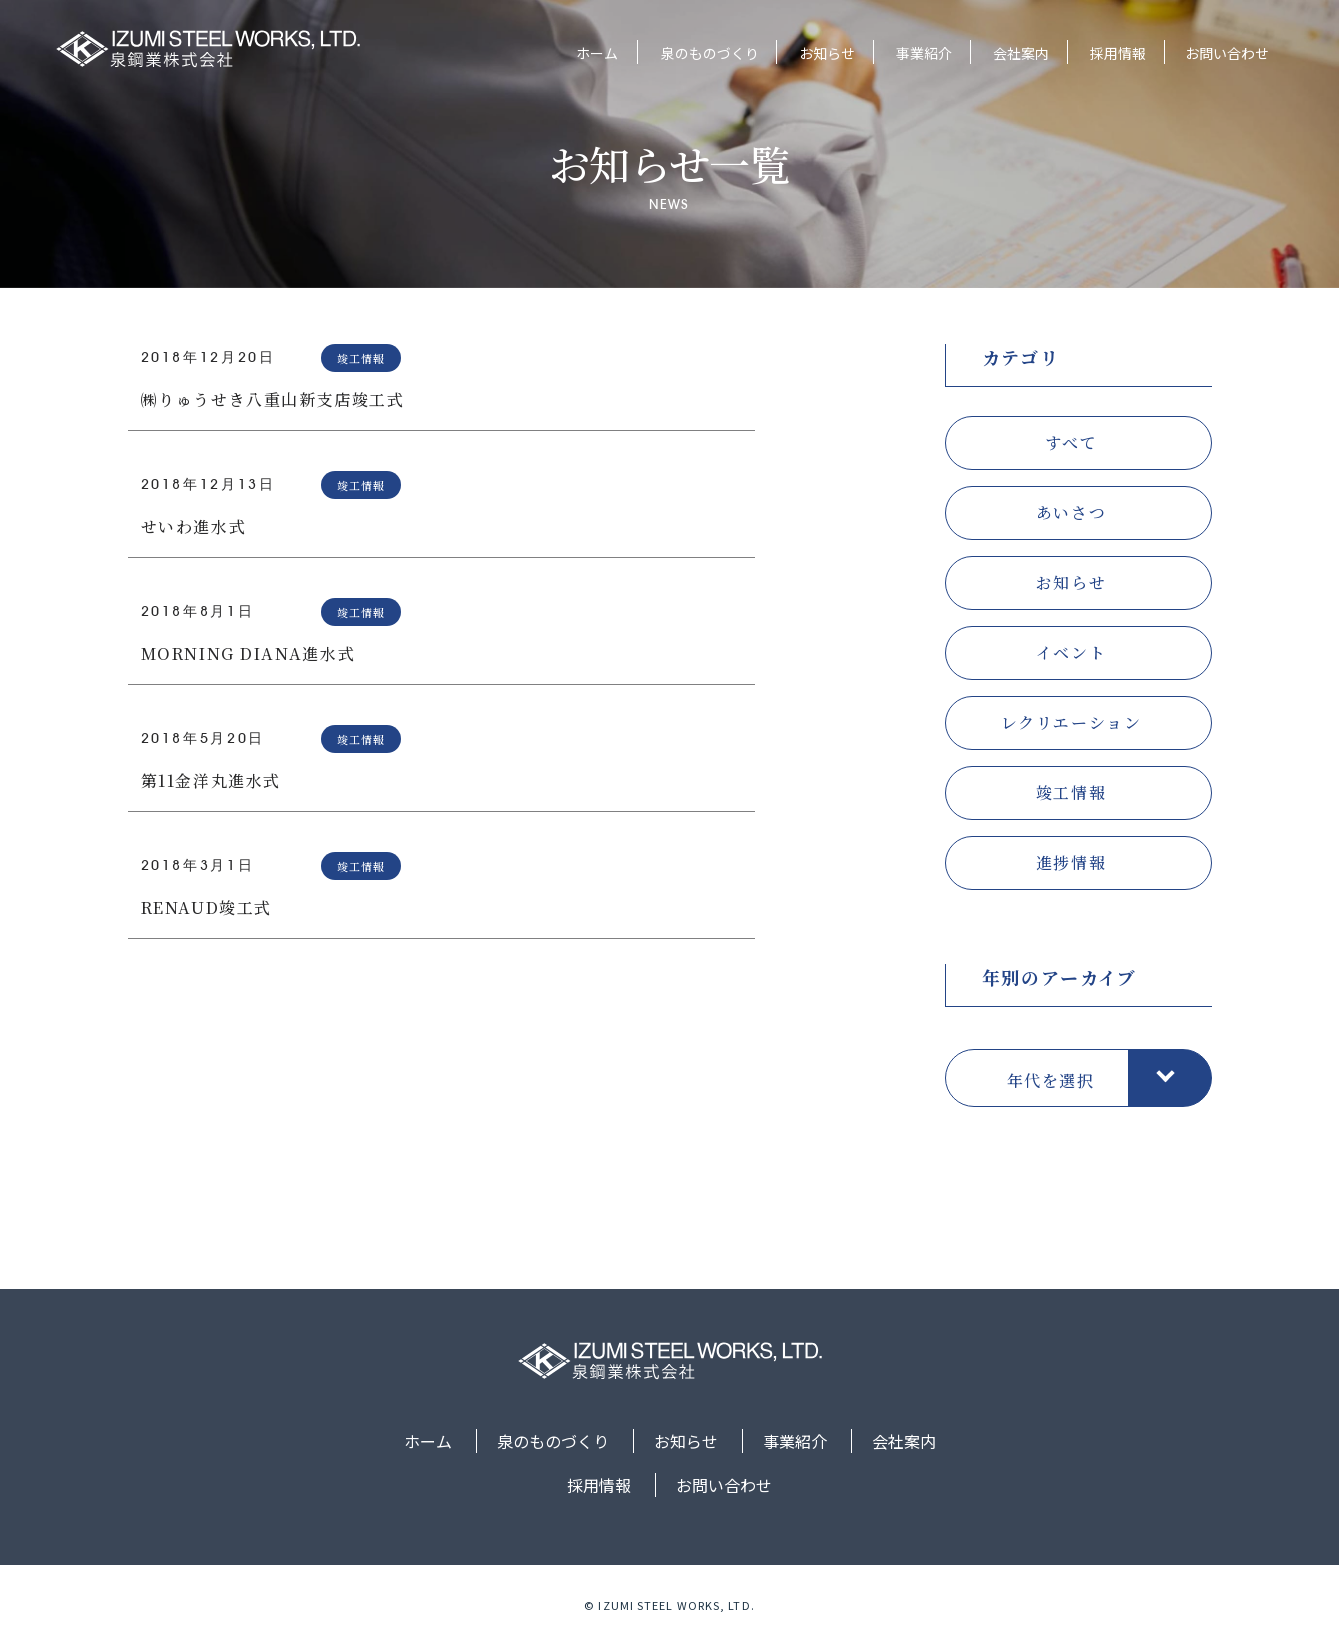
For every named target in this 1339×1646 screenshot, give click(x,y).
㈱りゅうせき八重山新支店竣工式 (273, 399)
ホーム (596, 53)
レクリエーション (1071, 722)
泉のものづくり (707, 53)
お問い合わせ (1227, 53)
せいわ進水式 (194, 526)
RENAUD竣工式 (206, 907)
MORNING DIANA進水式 (248, 653)
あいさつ (1071, 512)
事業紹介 (922, 53)
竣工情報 (1071, 792)
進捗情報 (1071, 862)
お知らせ (825, 53)
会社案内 (1019, 53)
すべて (1071, 442)
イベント (1071, 652)
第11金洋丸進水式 (211, 780)
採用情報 (1116, 53)
